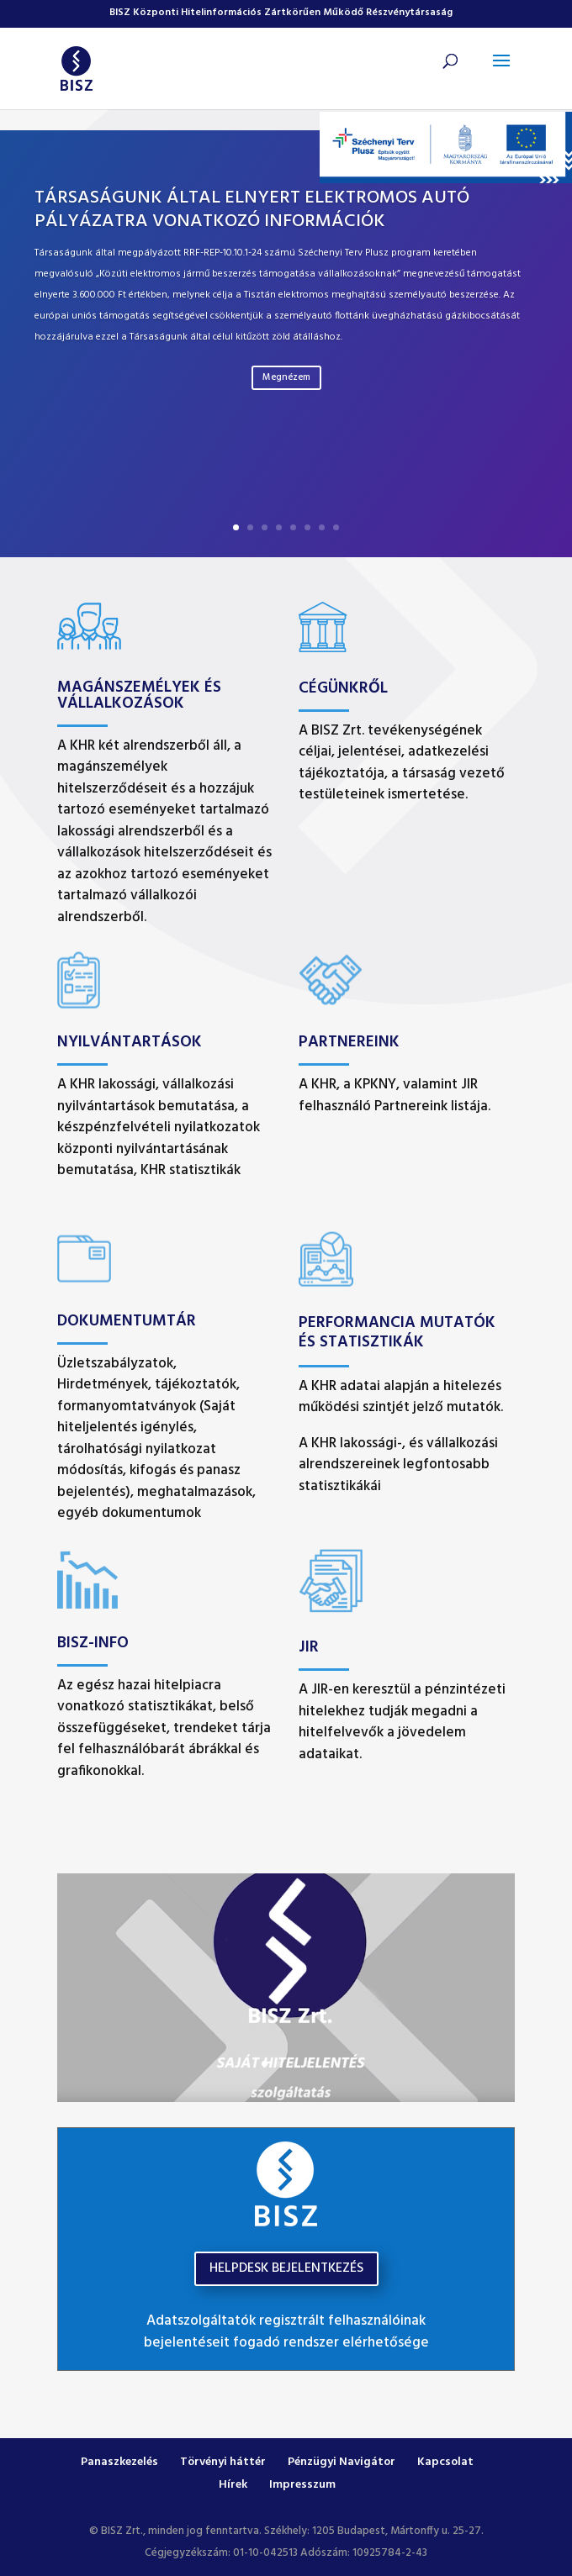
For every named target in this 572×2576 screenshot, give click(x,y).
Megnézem (286, 377)
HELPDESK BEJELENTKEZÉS (286, 2268)
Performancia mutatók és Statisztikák (397, 1332)
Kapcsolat (445, 2462)
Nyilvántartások (129, 1042)
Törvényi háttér (223, 2462)
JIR (309, 1647)
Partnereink (349, 1042)
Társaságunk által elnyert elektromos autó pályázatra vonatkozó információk (251, 210)
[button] (501, 71)
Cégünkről (343, 688)
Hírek (233, 2484)
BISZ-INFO (93, 1643)
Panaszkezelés (119, 2462)
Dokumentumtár (126, 1321)
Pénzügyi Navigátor (341, 2462)
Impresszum (302, 2484)
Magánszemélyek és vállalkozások (139, 695)
